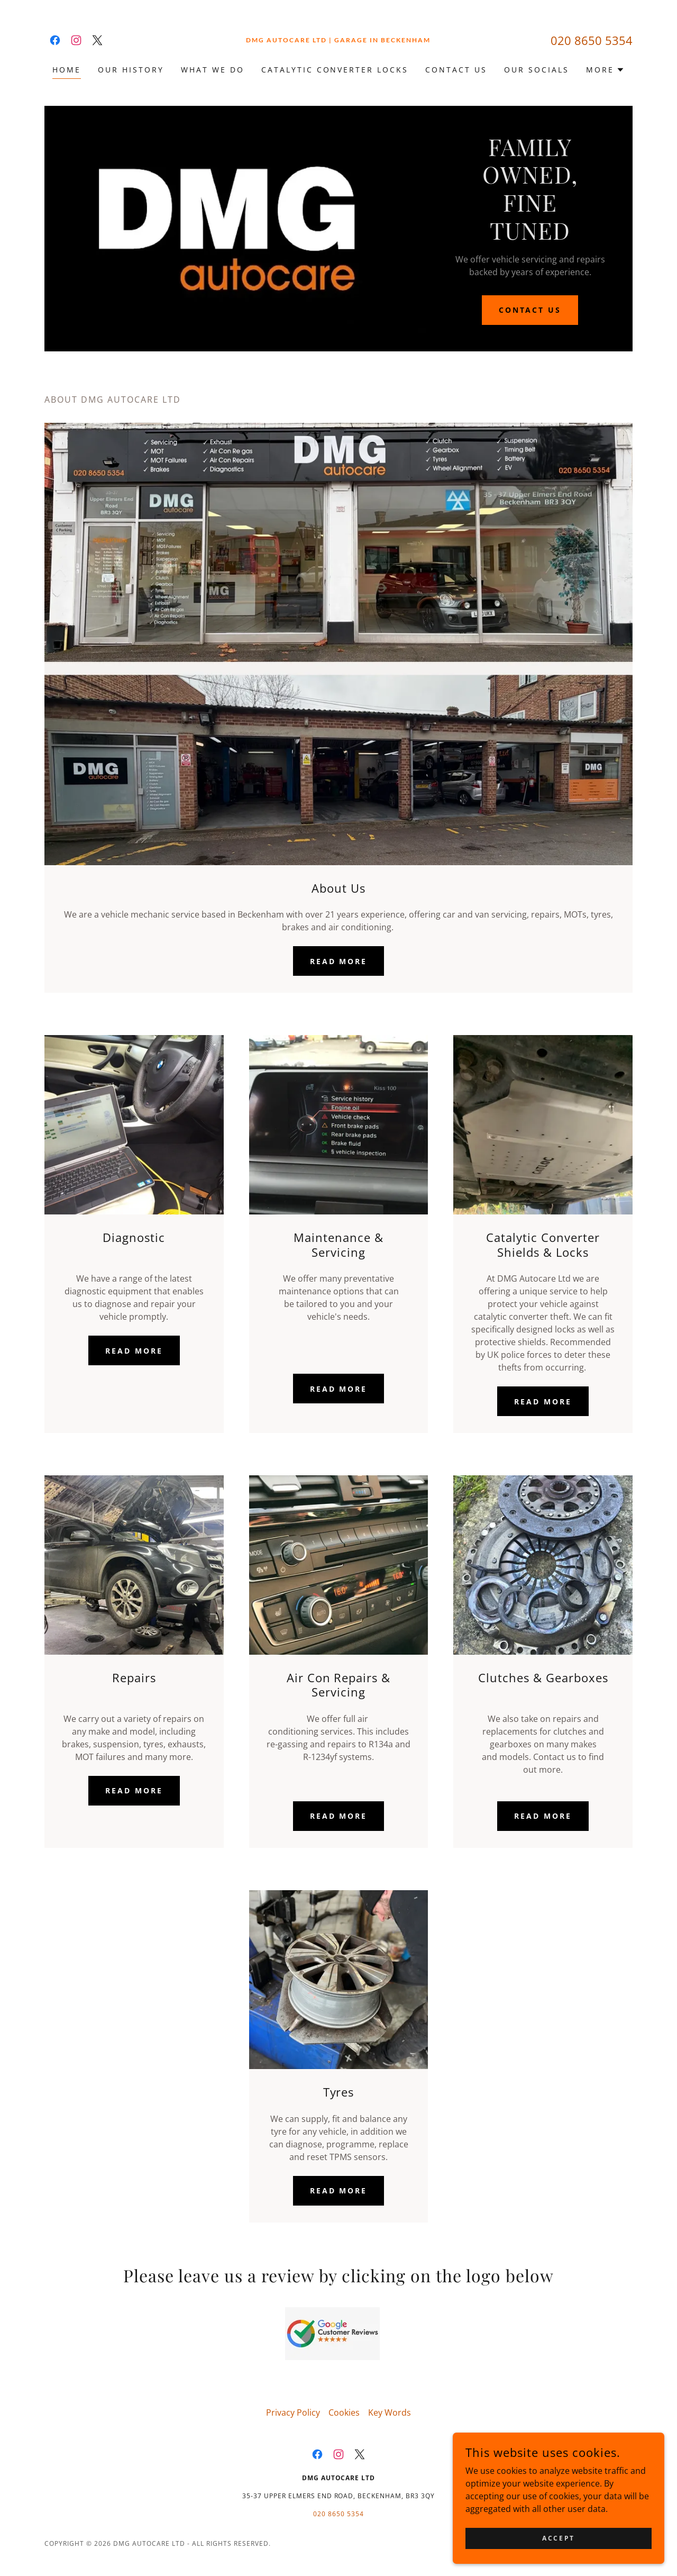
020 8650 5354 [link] (592, 40)
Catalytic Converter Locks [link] (335, 70)
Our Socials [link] (536, 70)
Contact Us (530, 310)
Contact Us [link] (456, 70)
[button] (605, 70)
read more (339, 1389)
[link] (55, 40)
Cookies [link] (344, 2412)
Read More (339, 961)
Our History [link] (131, 70)
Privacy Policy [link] (293, 2412)
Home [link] (66, 70)
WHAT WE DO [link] (212, 70)
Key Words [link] (389, 2412)
